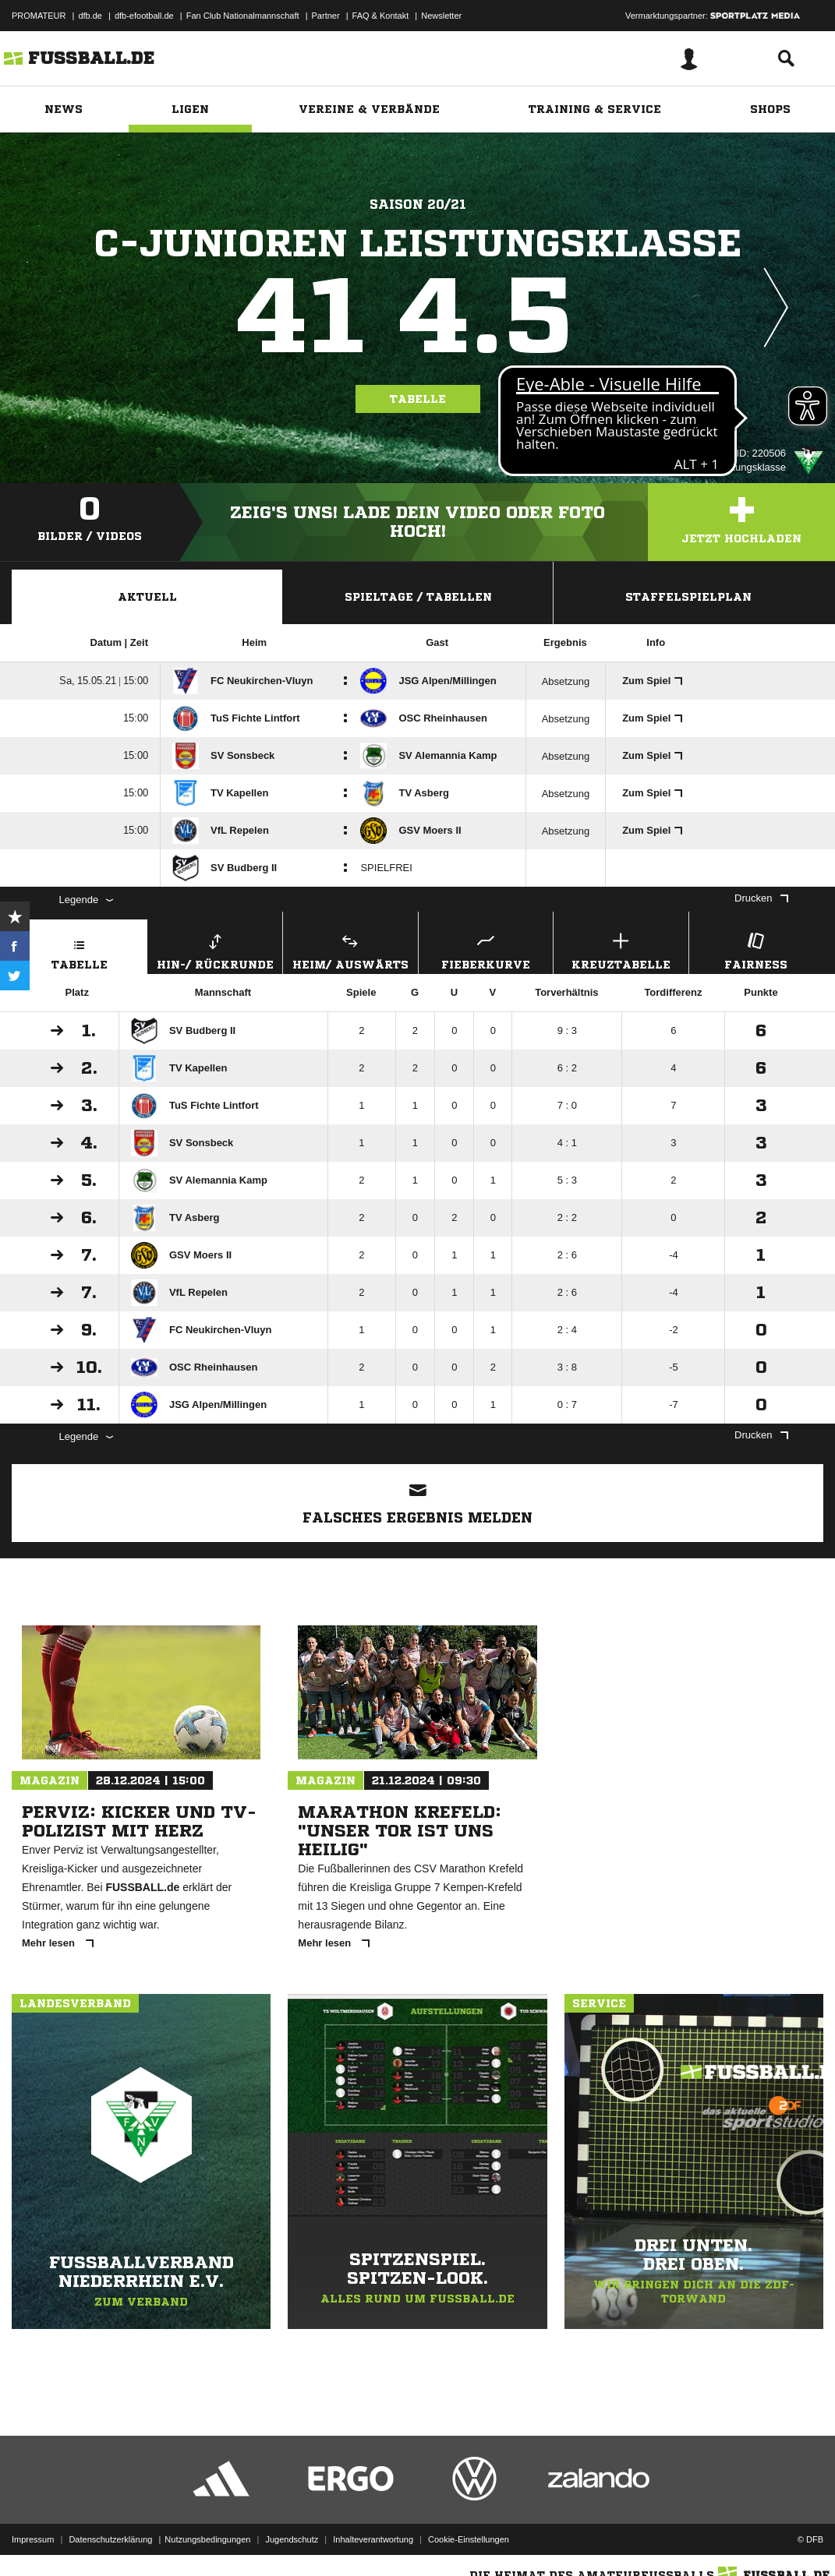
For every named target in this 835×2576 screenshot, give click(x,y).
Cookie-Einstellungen (468, 2539)
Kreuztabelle (621, 949)
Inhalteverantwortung (373, 2539)
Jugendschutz (291, 2539)
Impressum (33, 2539)
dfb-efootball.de (144, 15)
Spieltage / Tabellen (418, 596)
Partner (326, 15)
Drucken (760, 898)
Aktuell (147, 596)
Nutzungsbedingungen (207, 2539)
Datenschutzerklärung (110, 2539)
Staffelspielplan (688, 596)
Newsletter (441, 15)
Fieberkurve (486, 949)
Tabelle (418, 398)
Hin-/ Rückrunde (215, 949)
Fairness (756, 949)
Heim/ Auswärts (350, 949)
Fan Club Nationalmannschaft (242, 15)
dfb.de (90, 15)
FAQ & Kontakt (380, 15)
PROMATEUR (38, 15)
